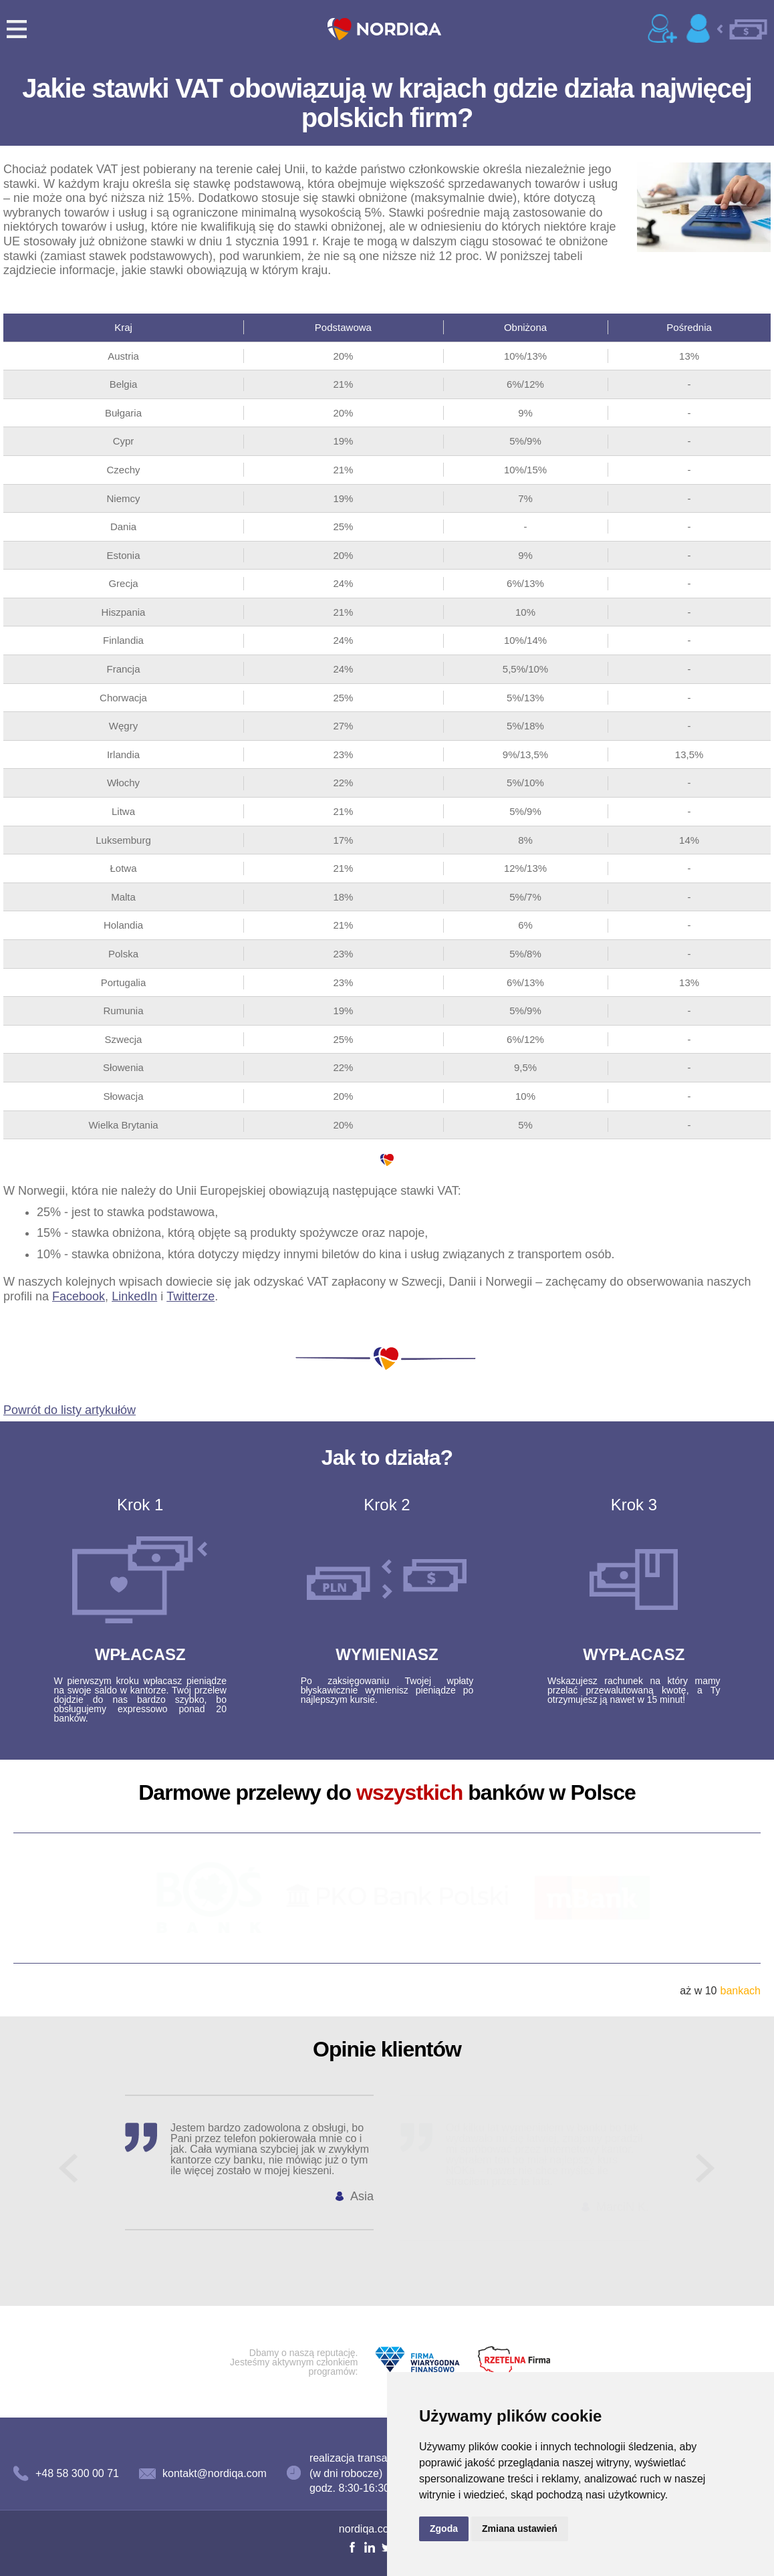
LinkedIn (134, 1296)
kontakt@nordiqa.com (214, 2473)
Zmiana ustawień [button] (519, 2528)
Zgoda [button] (444, 2528)
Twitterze (190, 1296)
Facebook (78, 1296)
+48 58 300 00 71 (77, 2473)
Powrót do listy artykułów (69, 1410)
